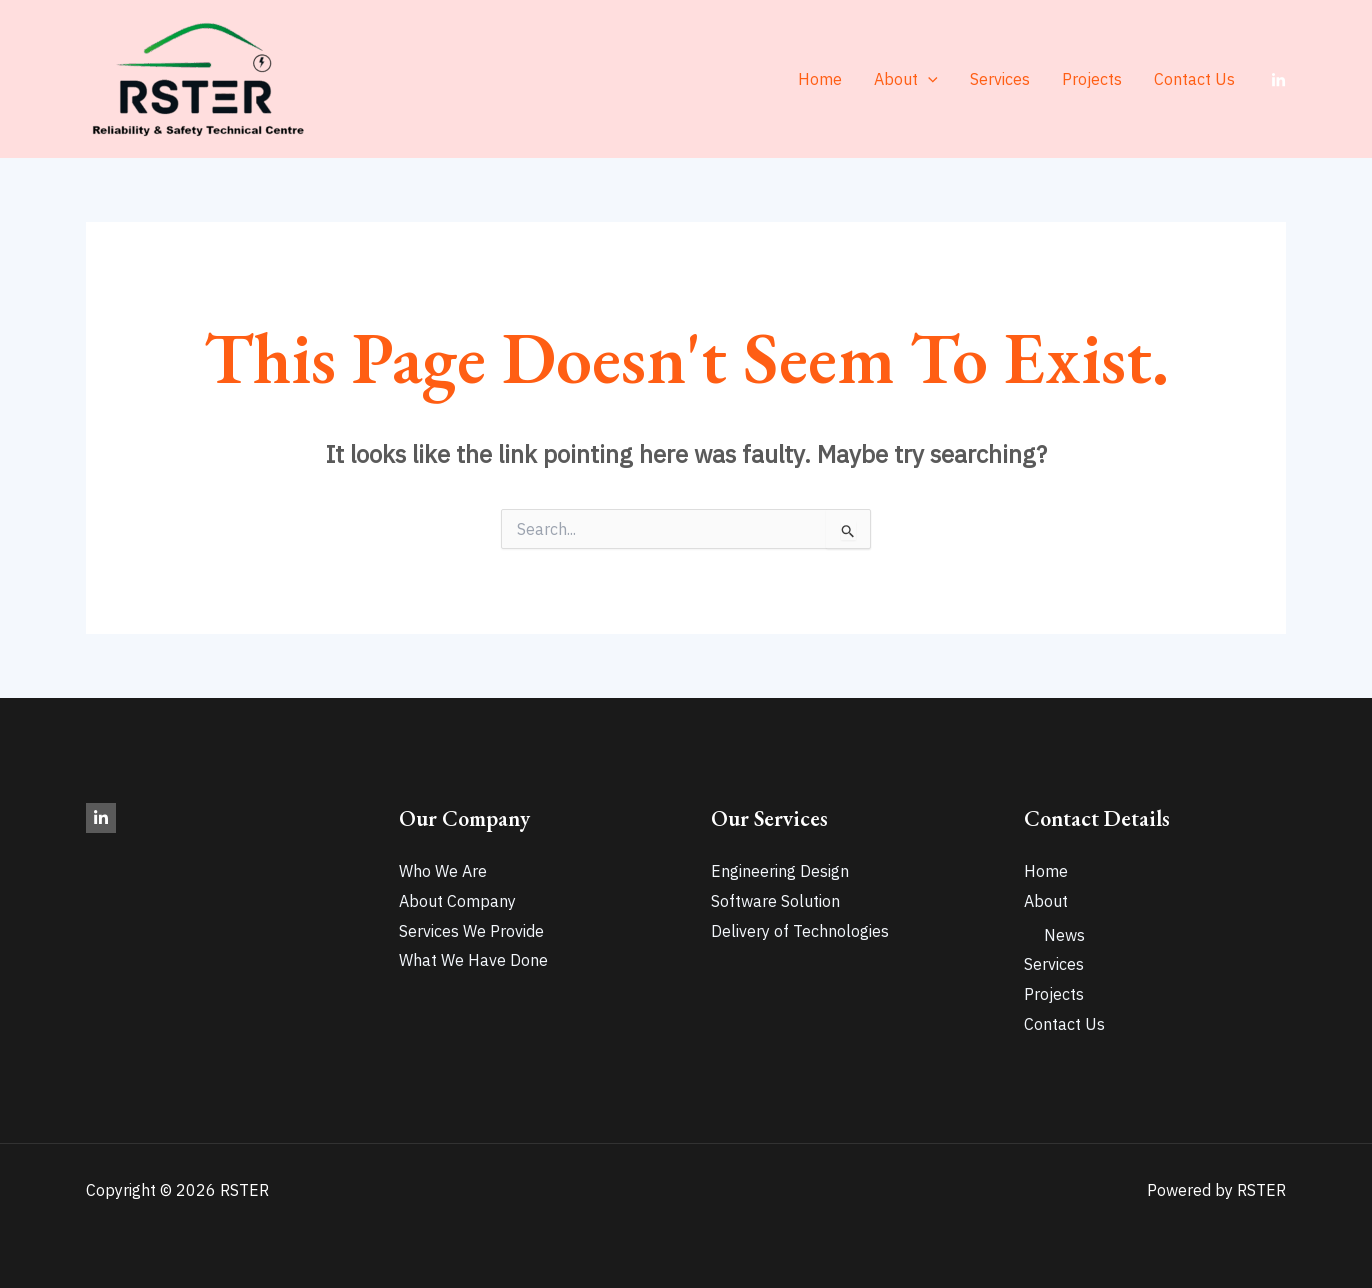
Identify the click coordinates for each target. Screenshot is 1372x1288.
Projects (1092, 79)
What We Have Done (473, 960)
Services (1000, 79)
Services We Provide (471, 931)
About (906, 79)
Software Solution (775, 901)
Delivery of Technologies (800, 931)
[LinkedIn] (1278, 80)
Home (820, 79)
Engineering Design (780, 871)
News (1064, 935)
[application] (928, 79)
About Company (457, 901)
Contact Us (1194, 79)
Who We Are (443, 871)
